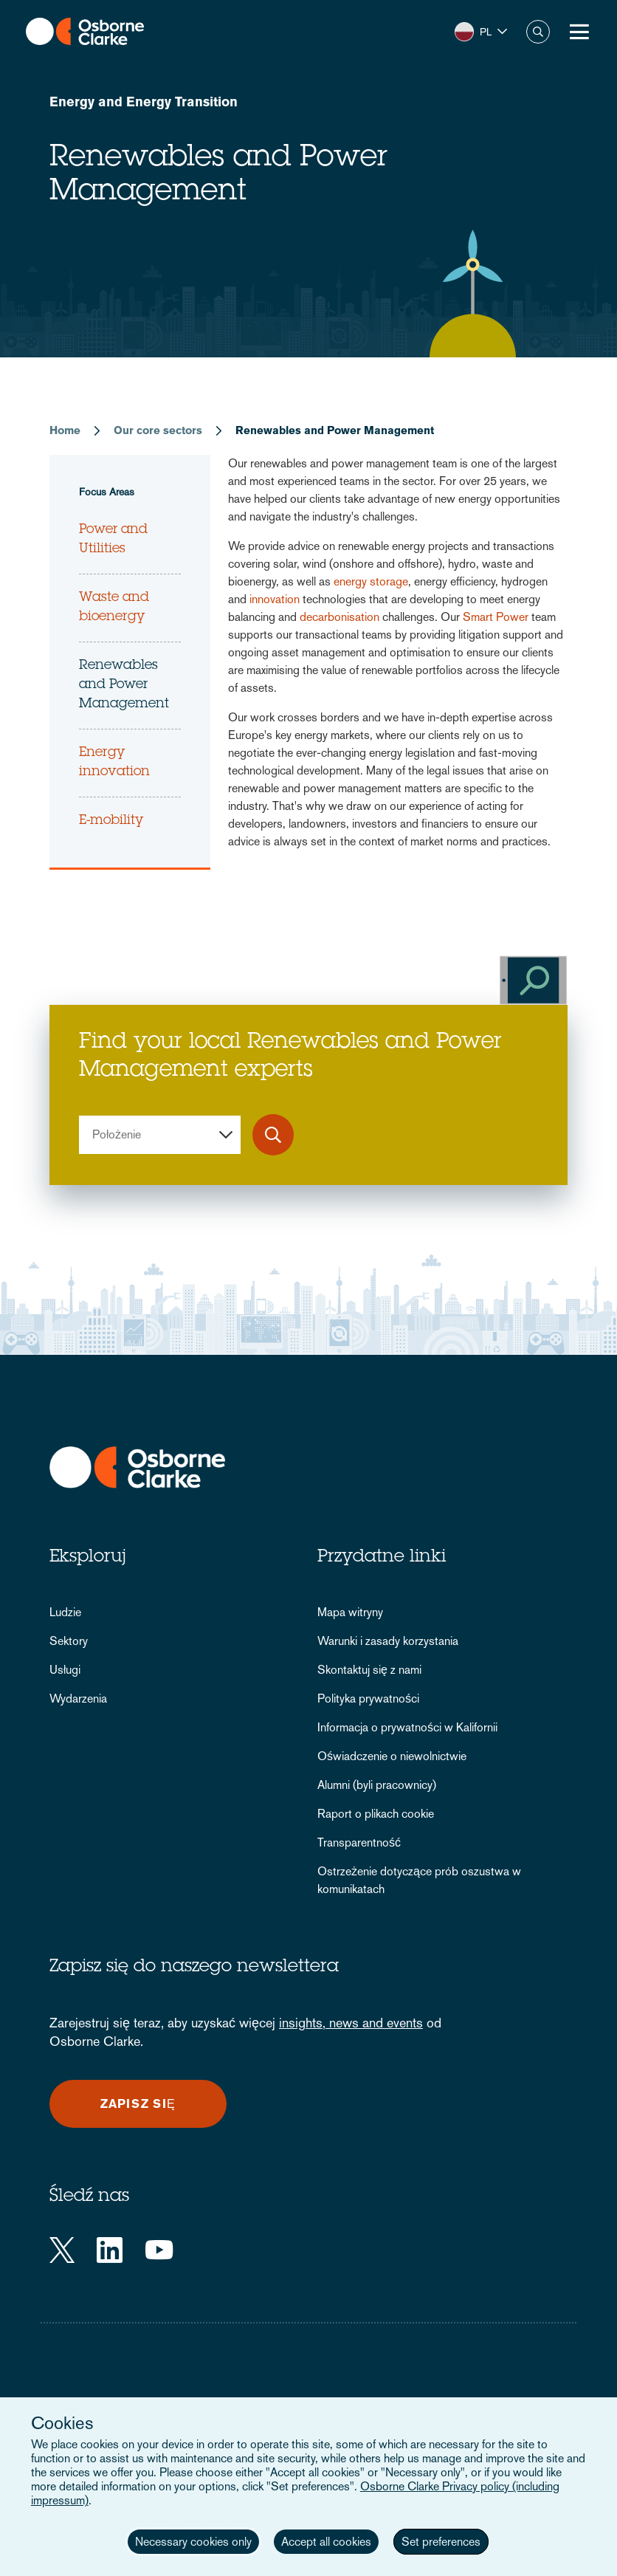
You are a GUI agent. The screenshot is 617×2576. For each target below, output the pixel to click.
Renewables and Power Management (124, 685)
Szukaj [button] (538, 32)
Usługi (64, 1670)
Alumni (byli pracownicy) (376, 1785)
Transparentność (359, 1842)
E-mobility (111, 821)
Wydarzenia (78, 1698)
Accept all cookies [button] (326, 2542)
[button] (481, 31)
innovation (274, 599)
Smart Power (495, 617)
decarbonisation (339, 617)
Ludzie (65, 1612)
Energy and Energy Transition (143, 101)
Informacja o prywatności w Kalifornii (407, 1727)
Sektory (68, 1641)
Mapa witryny (350, 1612)
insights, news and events (351, 2022)
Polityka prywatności (368, 1698)
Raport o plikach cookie (375, 1814)
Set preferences (440, 2542)
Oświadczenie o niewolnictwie (391, 1756)
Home (64, 430)
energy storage (371, 581)
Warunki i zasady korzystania (387, 1641)
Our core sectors (158, 430)
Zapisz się (137, 2104)
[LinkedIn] (110, 2250)
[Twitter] (62, 2250)
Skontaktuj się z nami (369, 1670)
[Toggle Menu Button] (579, 32)
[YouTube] (159, 2250)
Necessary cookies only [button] (193, 2542)
